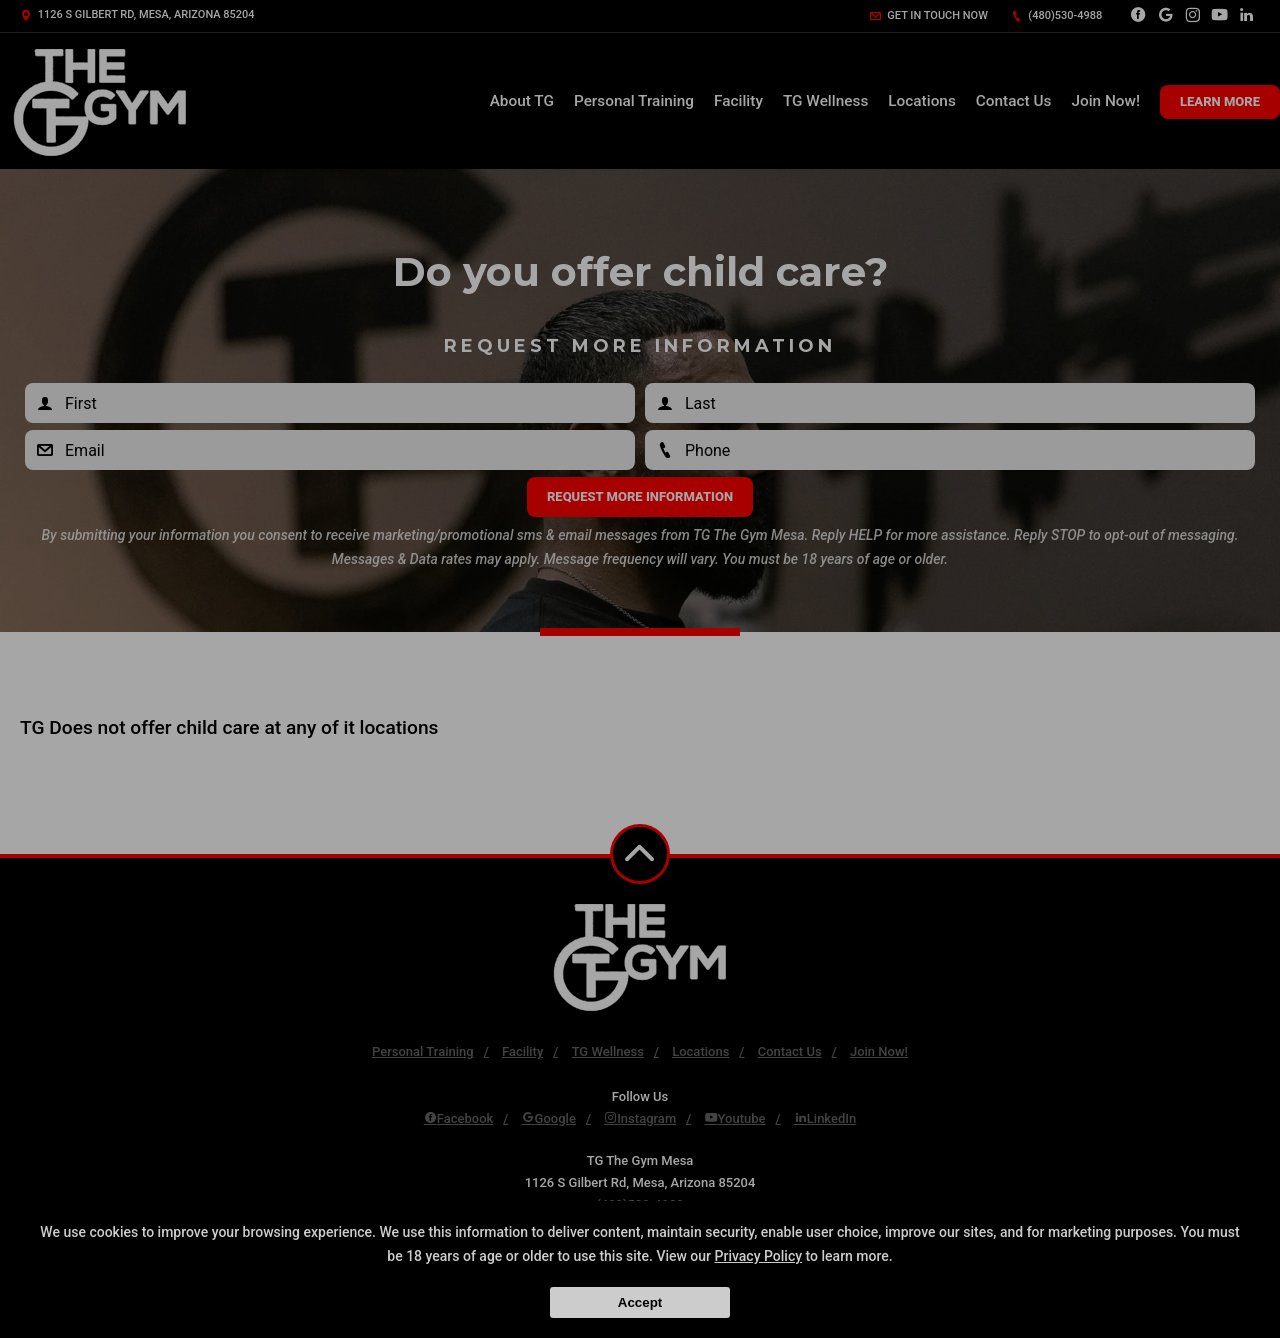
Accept (640, 1302)
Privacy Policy (759, 1256)
